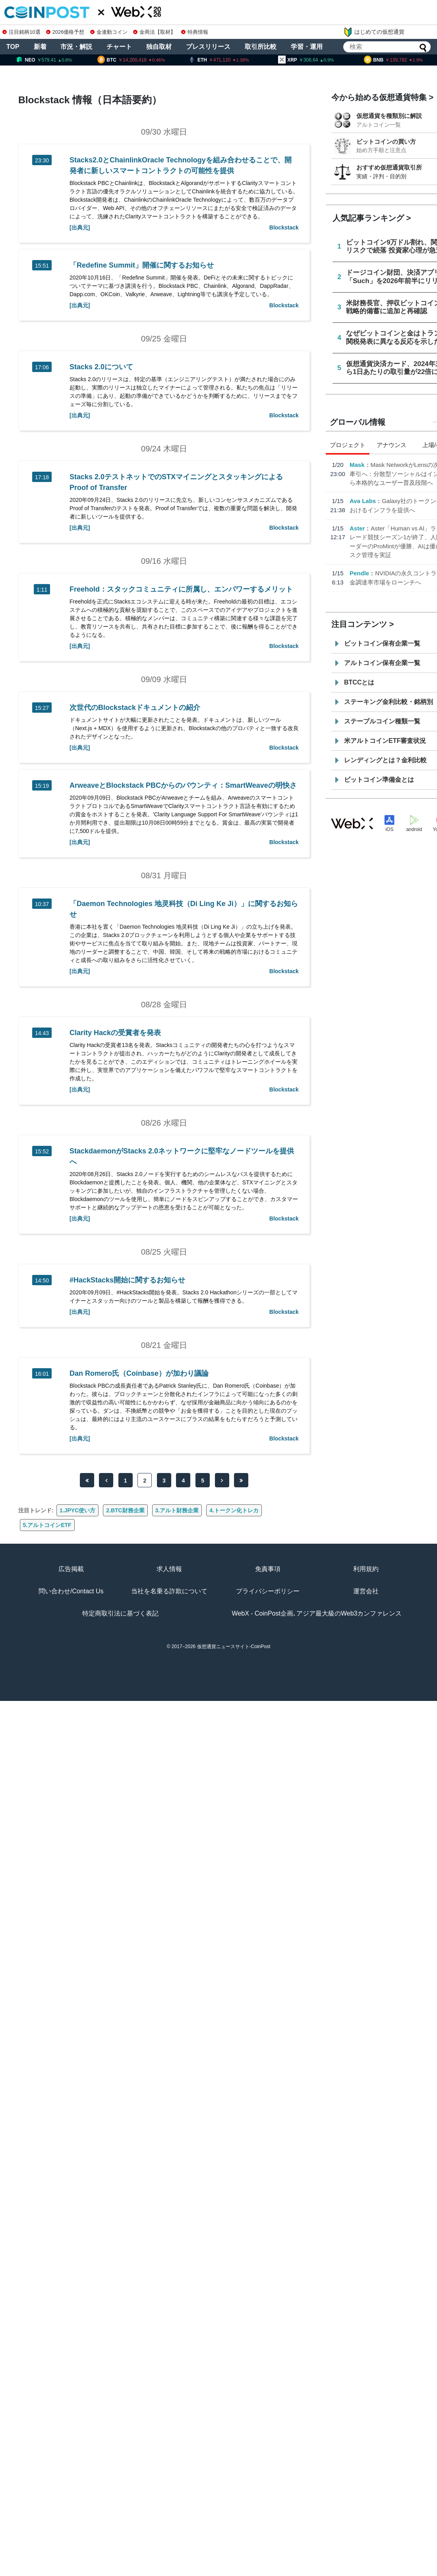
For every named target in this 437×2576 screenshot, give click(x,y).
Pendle (359, 573)
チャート (119, 46)
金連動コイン (109, 32)
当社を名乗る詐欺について (169, 1591)
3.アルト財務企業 (177, 1510)
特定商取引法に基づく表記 (120, 1613)
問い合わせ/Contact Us (71, 1591)
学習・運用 (307, 46)
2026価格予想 (65, 32)
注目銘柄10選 (21, 32)
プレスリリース (208, 46)
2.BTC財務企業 (125, 1510)
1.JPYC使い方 (77, 1510)
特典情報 (194, 32)
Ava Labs (363, 500)
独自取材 (159, 46)
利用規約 (366, 1569)
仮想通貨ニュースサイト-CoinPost (234, 1646)
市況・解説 (76, 46)
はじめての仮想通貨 (373, 32)
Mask (357, 464)
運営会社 (366, 1591)
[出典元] (80, 227)
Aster (357, 528)
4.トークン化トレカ (234, 1510)
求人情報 (169, 1569)
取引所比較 (261, 46)
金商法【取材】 (154, 32)
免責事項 (267, 1569)
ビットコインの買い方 (386, 141)
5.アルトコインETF (47, 1525)
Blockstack (284, 227)
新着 (40, 46)
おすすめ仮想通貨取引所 (389, 167)
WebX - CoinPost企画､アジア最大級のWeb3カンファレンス (317, 1613)
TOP (12, 46)
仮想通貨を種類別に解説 (389, 115)
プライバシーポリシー (268, 1591)
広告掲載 (71, 1569)
